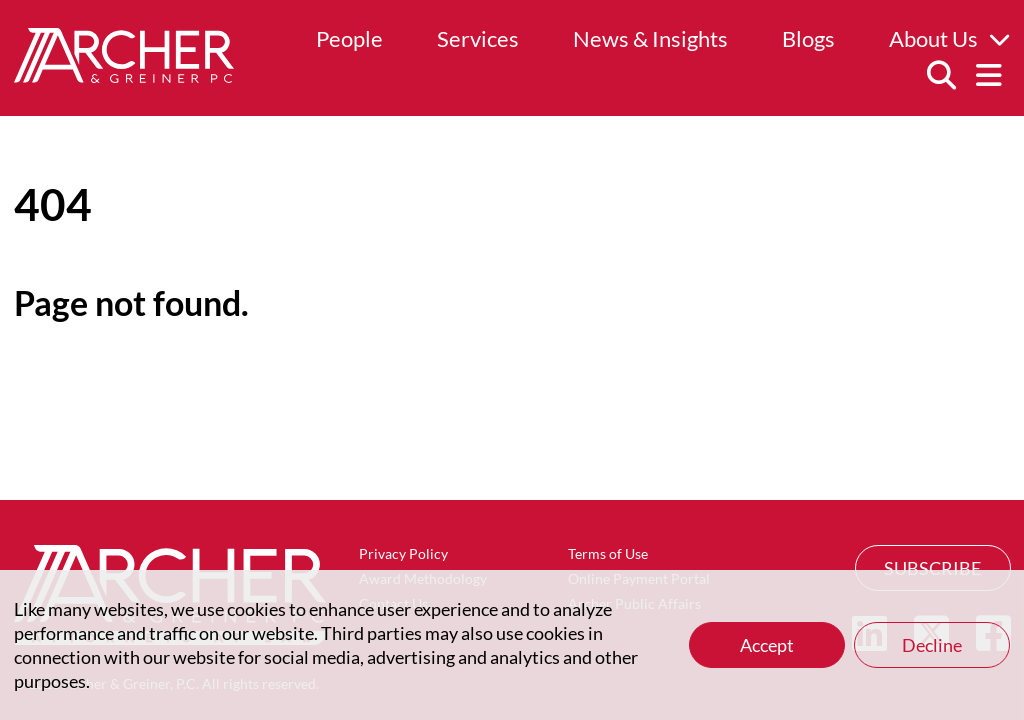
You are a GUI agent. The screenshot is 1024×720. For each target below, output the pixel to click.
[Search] (941, 76)
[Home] (124, 76)
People (349, 38)
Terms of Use (608, 553)
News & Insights (650, 38)
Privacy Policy (403, 553)
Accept (767, 645)
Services (478, 38)
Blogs (808, 38)
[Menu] (989, 76)
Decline (932, 645)
